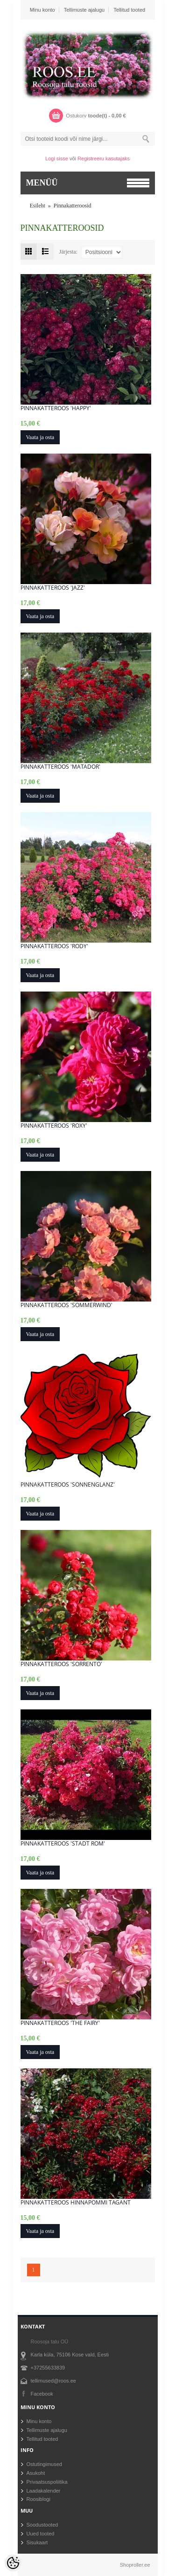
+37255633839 (48, 2367)
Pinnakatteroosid (72, 205)
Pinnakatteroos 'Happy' (56, 408)
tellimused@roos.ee (53, 2380)
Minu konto (42, 10)
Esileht (37, 205)
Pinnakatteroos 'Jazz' (53, 588)
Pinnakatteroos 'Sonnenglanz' (68, 1484)
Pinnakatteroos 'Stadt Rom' (63, 1843)
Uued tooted (41, 2533)
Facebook (42, 2394)
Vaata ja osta (40, 437)
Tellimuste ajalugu (84, 10)
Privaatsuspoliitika (47, 2482)
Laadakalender (44, 2490)
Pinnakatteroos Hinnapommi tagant (76, 2202)
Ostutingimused (44, 2464)
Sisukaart (37, 2542)
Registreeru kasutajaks (103, 158)
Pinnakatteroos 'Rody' (54, 946)
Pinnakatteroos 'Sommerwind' (66, 1305)
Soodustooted (42, 2525)
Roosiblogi (38, 2499)
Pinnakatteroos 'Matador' (60, 767)
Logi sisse (56, 158)
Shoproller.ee (135, 2565)
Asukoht (36, 2473)
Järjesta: (68, 251)
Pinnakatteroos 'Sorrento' (61, 1664)
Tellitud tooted (129, 10)
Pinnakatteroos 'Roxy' (54, 1126)
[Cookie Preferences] (13, 2563)
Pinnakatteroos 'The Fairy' (60, 2023)
